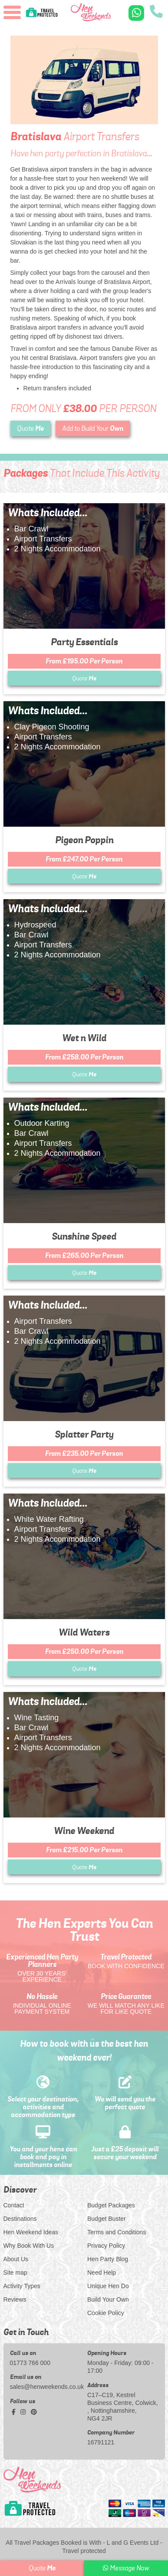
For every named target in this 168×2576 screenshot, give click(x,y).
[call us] (156, 12)
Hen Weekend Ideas (31, 2232)
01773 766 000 (30, 2362)
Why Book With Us (28, 2245)
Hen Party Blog (107, 2259)
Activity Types (21, 2285)
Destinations (20, 2218)
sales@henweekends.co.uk (45, 2386)
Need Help (101, 2272)
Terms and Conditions (116, 2232)
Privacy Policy (106, 2245)
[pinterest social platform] (34, 2412)
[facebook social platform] (14, 2412)
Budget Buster (106, 2218)
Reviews (14, 2299)
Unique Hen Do (108, 2285)
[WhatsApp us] (136, 13)
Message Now (126, 2568)
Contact (13, 2205)
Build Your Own (108, 2299)
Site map (15, 2272)
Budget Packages (111, 2205)
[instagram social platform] (23, 2412)
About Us (16, 2259)
